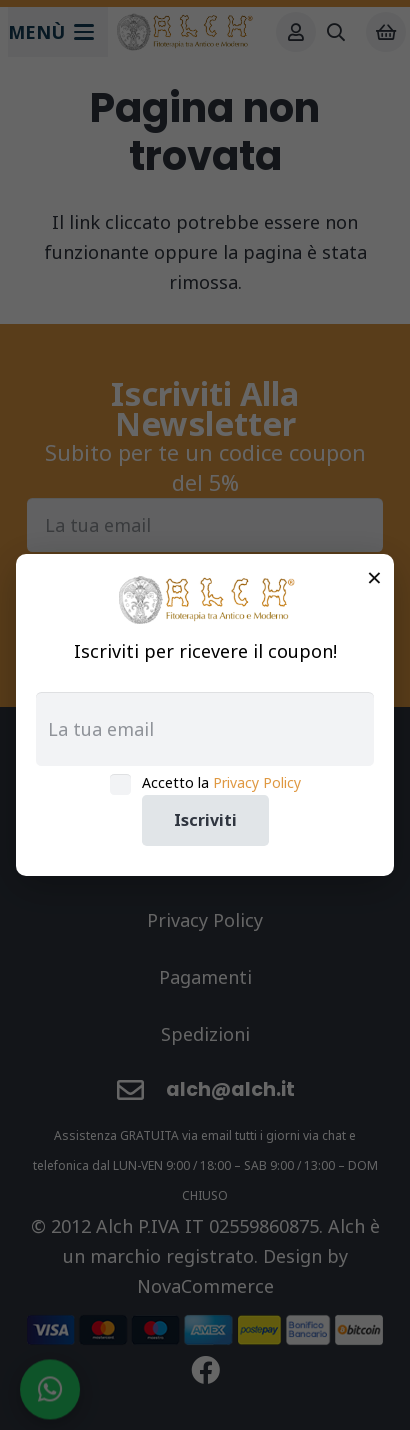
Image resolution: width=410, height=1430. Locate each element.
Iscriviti (205, 820)
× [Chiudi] (374, 577)
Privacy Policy (257, 782)
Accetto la (221, 782)
